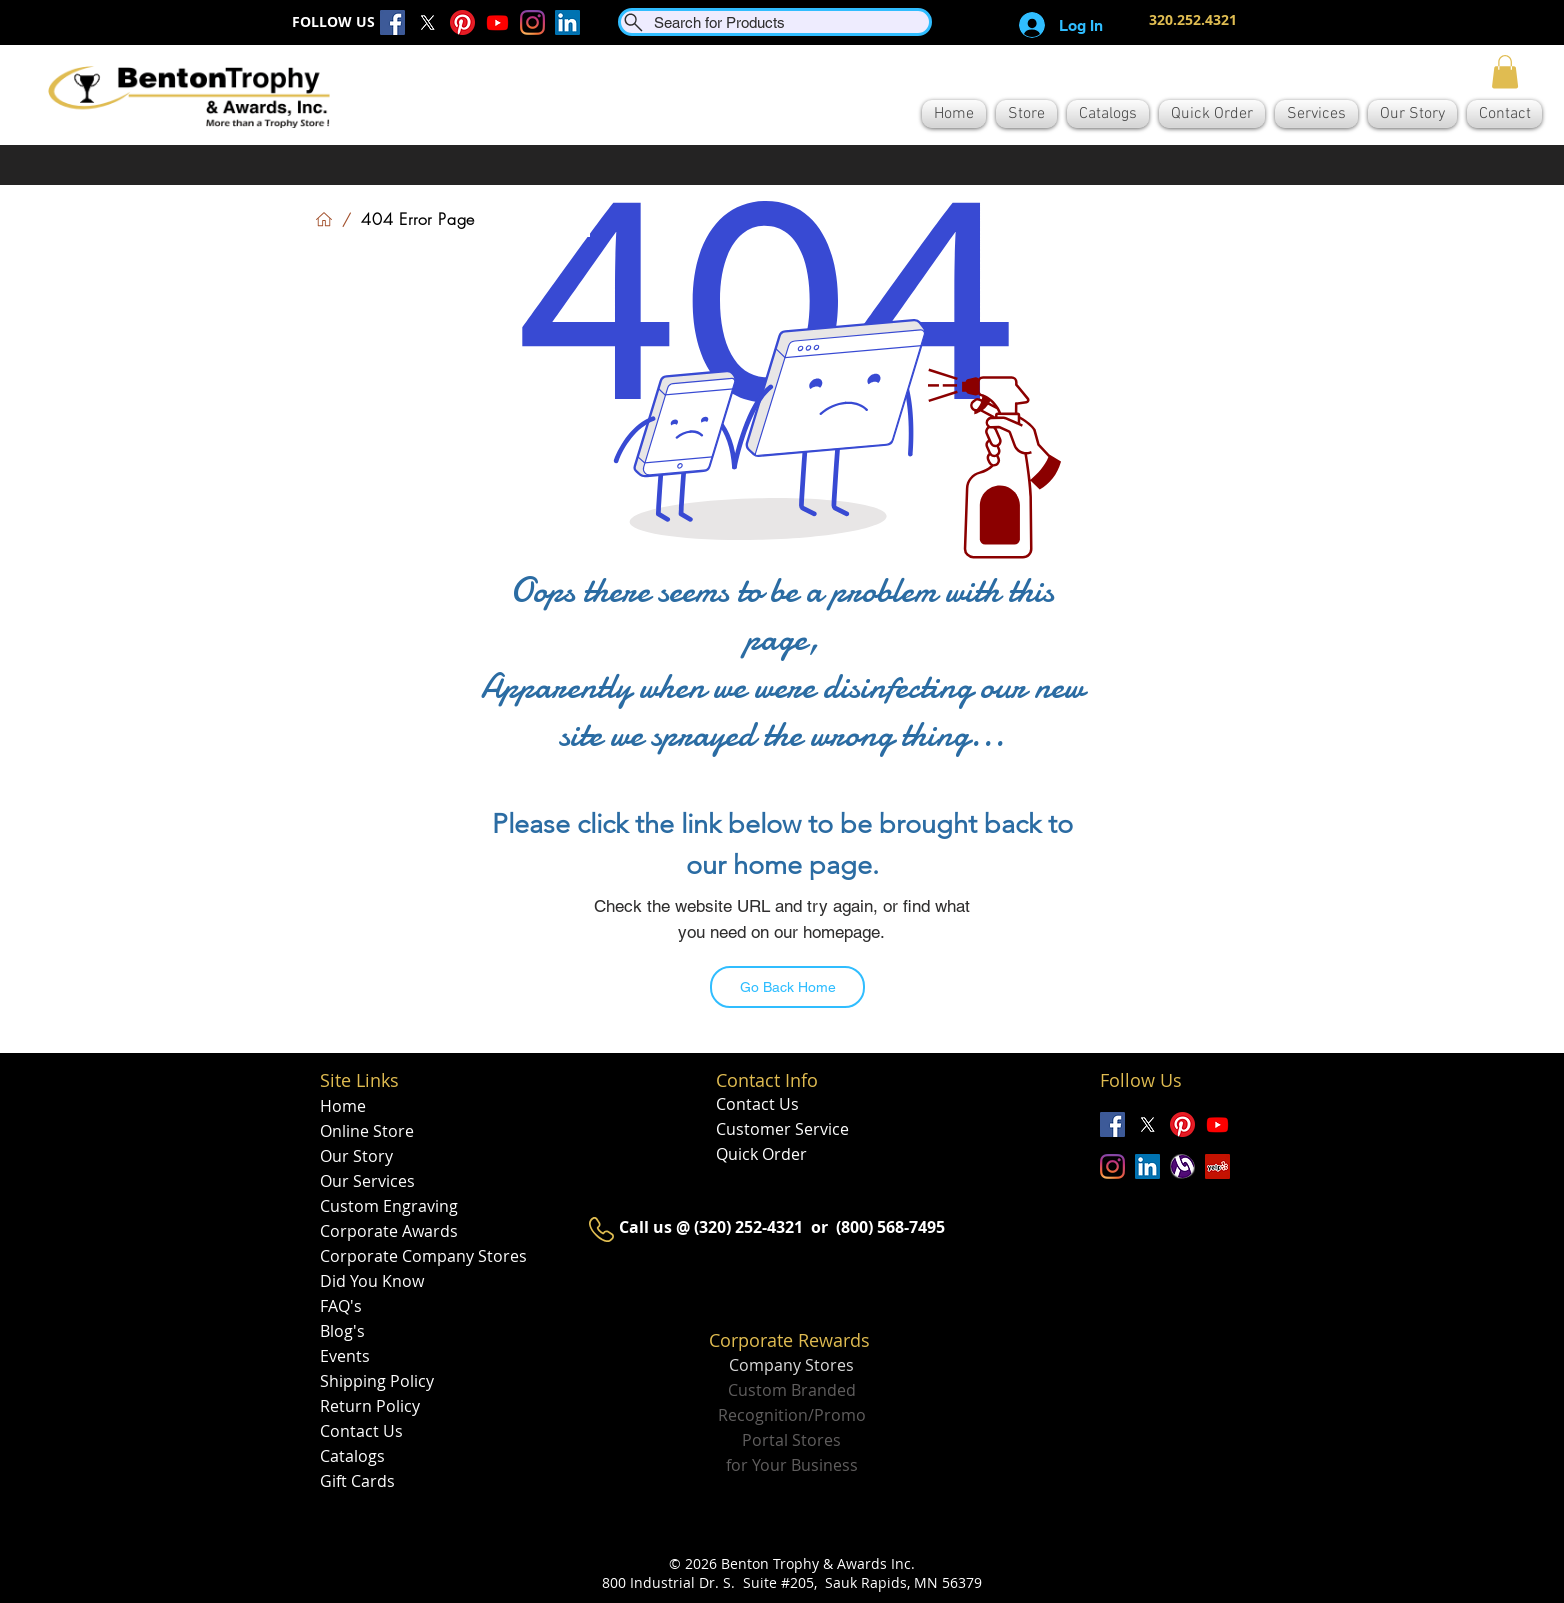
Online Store (367, 1131)
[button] (1505, 71)
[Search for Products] (775, 22)
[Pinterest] (462, 22)
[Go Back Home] (787, 987)
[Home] (324, 219)
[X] (427, 22)
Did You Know (372, 1281)
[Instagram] (532, 22)
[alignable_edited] (1182, 1166)
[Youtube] (497, 22)
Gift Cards (357, 1481)
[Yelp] (1217, 1166)
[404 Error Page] (418, 219)
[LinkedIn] (567, 22)
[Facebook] (392, 22)
